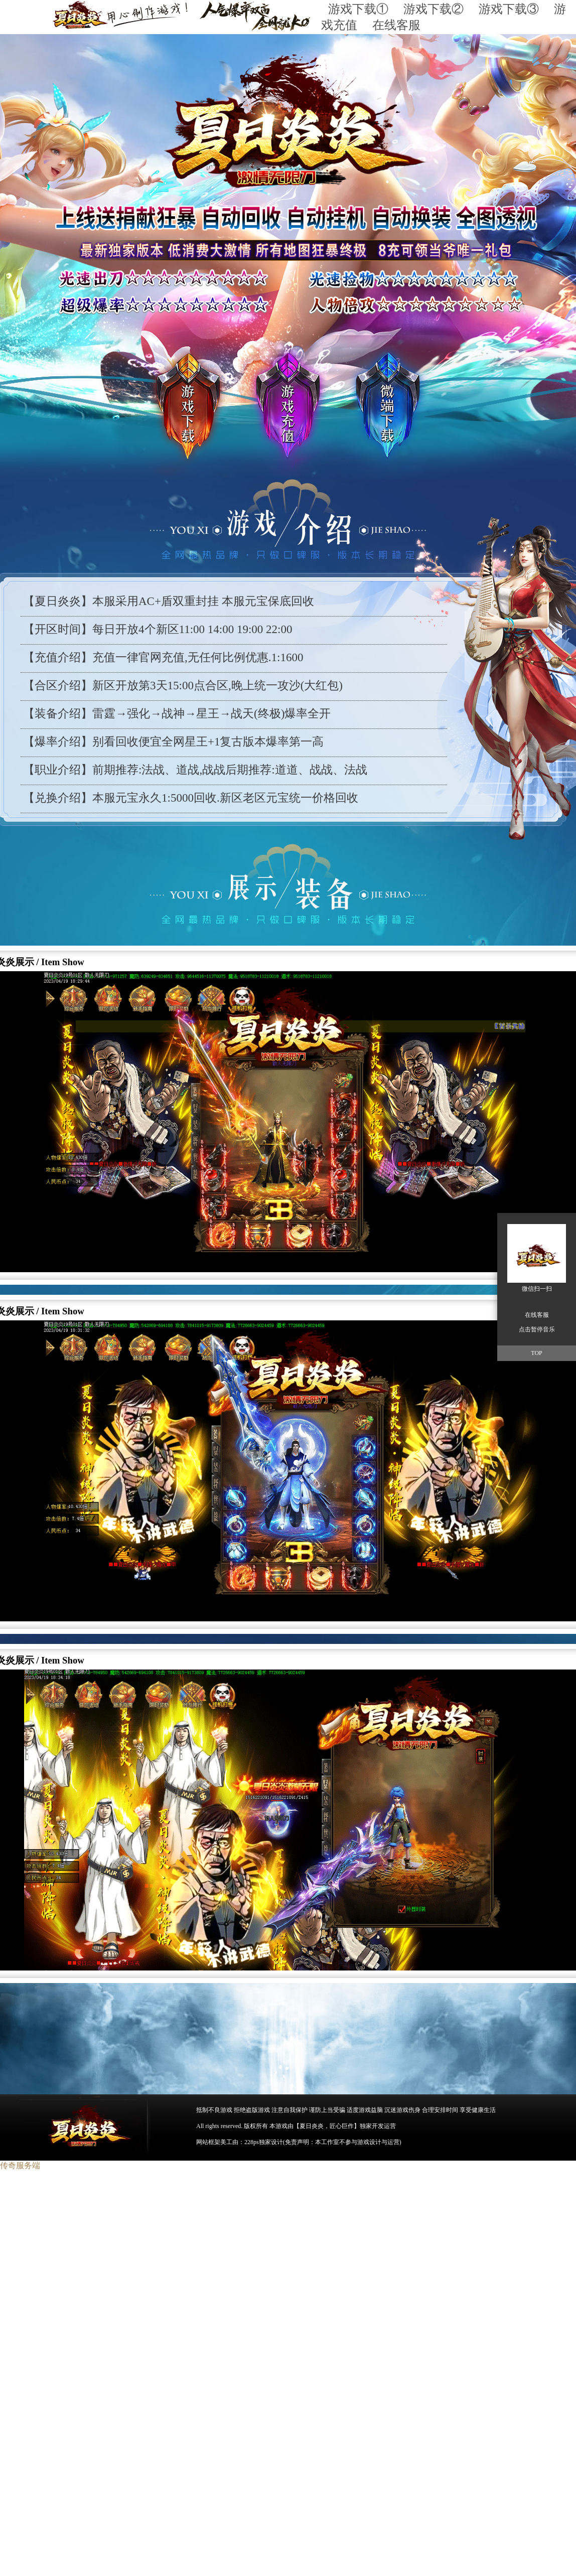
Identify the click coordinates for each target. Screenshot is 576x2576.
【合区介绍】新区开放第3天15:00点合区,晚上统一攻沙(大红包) (183, 685)
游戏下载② (441, 9)
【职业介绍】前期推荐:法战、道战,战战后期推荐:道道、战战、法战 (195, 770)
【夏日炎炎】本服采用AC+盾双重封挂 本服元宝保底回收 (168, 601)
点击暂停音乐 (537, 1329)
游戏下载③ (509, 9)
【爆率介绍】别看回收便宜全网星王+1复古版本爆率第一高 (173, 741)
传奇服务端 (20, 2165)
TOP (536, 1352)
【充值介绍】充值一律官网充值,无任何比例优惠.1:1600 (163, 657)
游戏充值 (290, 404)
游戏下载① (365, 9)
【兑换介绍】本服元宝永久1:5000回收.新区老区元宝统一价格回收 (190, 798)
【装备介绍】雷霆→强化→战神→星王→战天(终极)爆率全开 (177, 713)
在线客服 (396, 25)
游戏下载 (169, 405)
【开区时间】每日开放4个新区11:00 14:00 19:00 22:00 (157, 629)
